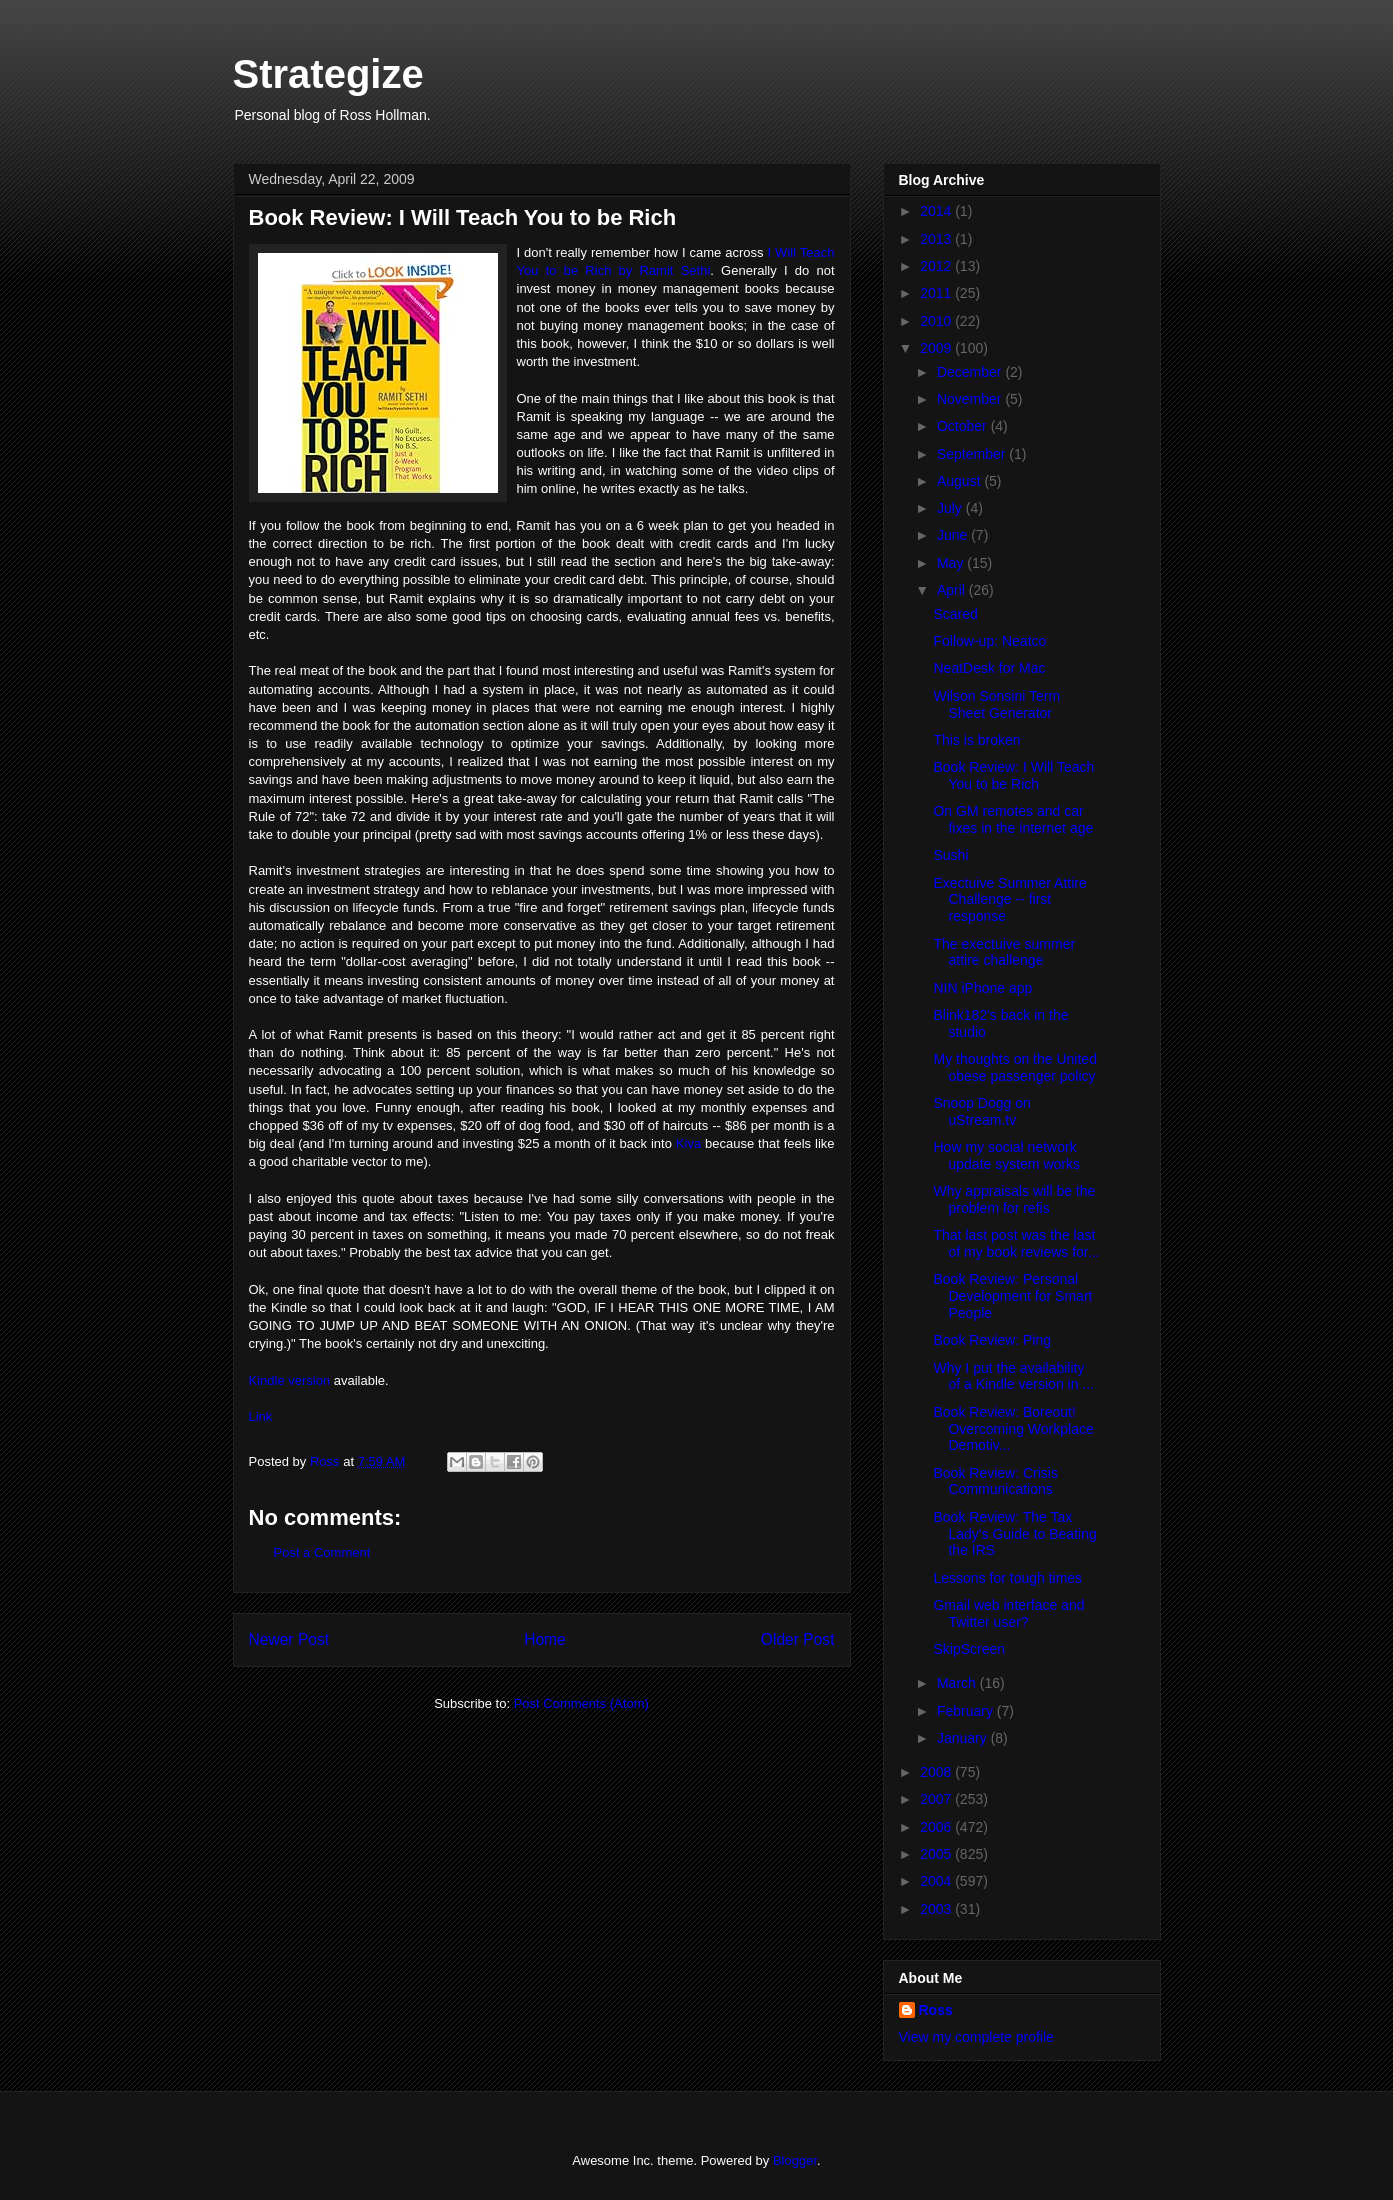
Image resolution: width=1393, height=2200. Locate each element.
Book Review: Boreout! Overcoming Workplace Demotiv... (1013, 1429)
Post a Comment (322, 1552)
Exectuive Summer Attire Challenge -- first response (1009, 900)
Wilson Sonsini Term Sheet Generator (996, 704)
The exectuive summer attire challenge (1004, 952)
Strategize (328, 74)
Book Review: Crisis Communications (995, 1481)
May (952, 563)
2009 (937, 348)
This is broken (976, 740)
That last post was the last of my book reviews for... (1016, 1243)
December (971, 372)
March (958, 1683)
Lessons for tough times (1007, 1578)
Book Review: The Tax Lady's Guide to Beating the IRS (1014, 1534)
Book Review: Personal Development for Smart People (1012, 1296)
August (960, 481)
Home (545, 1639)
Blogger (795, 2160)
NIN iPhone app (982, 988)
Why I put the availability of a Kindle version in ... (1013, 1376)
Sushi (950, 855)
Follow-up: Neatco (989, 641)
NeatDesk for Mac (989, 668)
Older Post (798, 1639)
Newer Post (289, 1639)
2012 (937, 266)
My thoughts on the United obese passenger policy (1014, 1067)
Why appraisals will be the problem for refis (1014, 1199)
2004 (937, 1881)
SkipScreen (969, 1649)
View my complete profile (976, 2037)
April (953, 590)
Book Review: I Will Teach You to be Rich (1013, 775)
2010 (937, 321)
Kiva (688, 1143)
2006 (937, 1827)
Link (261, 1416)
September (973, 454)
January (964, 1738)
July (951, 508)
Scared (955, 614)
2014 (937, 211)
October (964, 426)
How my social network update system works (1006, 1155)
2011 (937, 293)
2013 (937, 239)
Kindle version (290, 1380)
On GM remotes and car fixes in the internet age (1013, 819)
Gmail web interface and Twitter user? (1008, 1613)
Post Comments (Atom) (581, 1703)
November (971, 399)
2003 (937, 1909)
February (967, 1711)
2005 (937, 1854)
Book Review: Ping (992, 1340)
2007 (937, 1799)
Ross (936, 2010)
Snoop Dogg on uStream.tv (981, 1111)
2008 (937, 1772)
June (954, 535)
